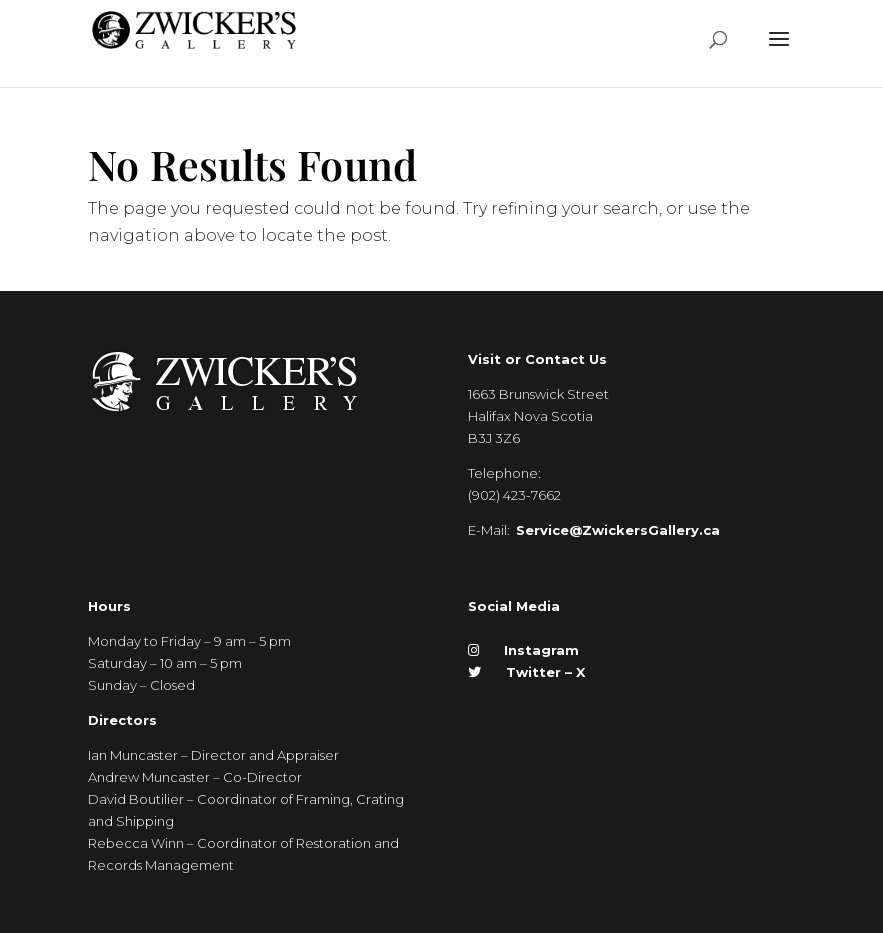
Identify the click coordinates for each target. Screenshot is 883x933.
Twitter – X (526, 672)
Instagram (523, 650)
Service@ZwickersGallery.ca (618, 530)
